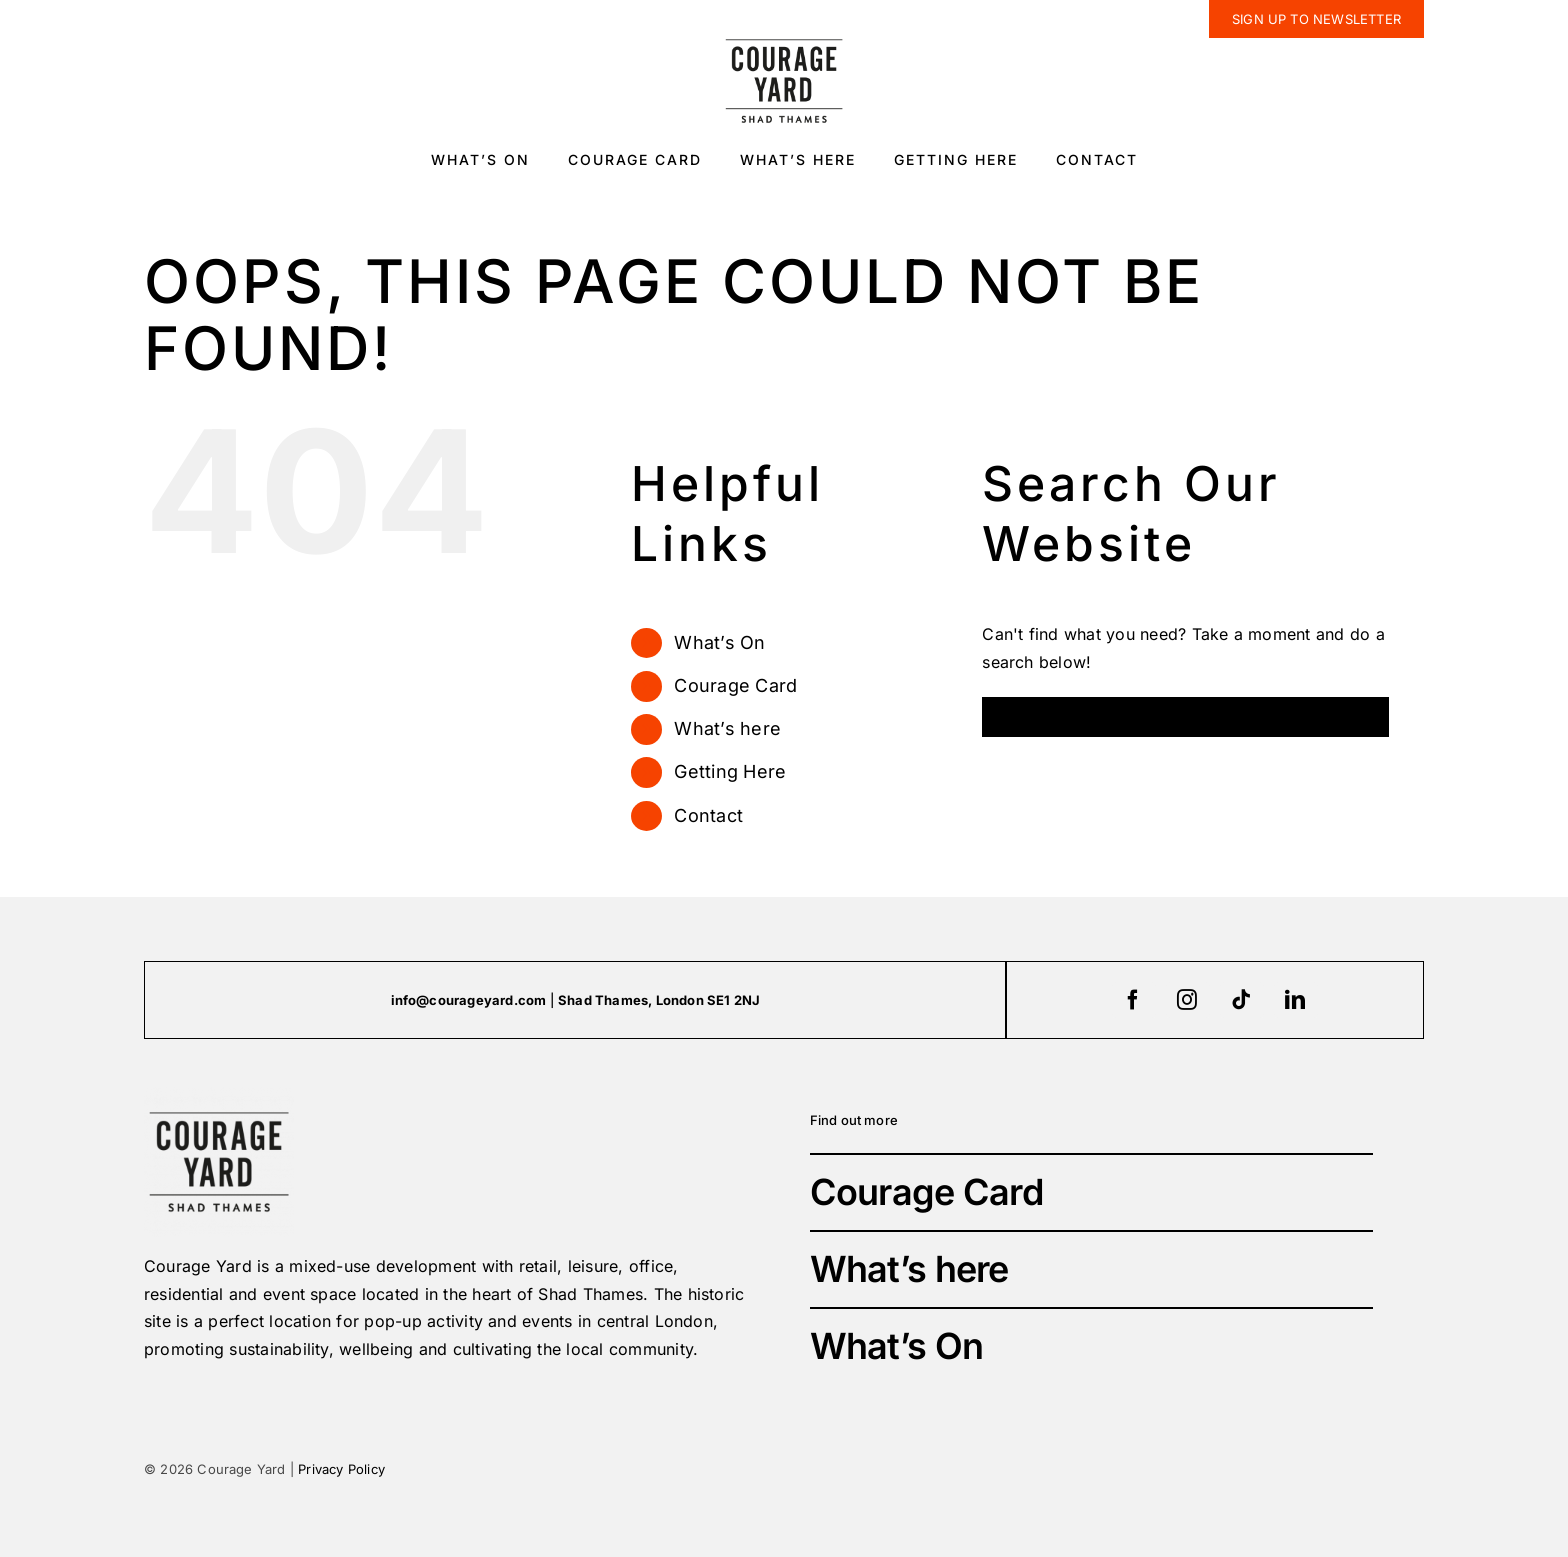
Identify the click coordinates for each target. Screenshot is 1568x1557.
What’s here (727, 728)
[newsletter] (1316, 19)
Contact (708, 815)
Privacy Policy (341, 1469)
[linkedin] (1296, 1000)
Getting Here (730, 771)
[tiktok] (1242, 1000)
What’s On (719, 642)
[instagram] (1188, 1000)
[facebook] (1134, 1000)
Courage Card (735, 685)
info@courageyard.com (469, 1000)
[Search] (1002, 717)
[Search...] (1185, 717)
